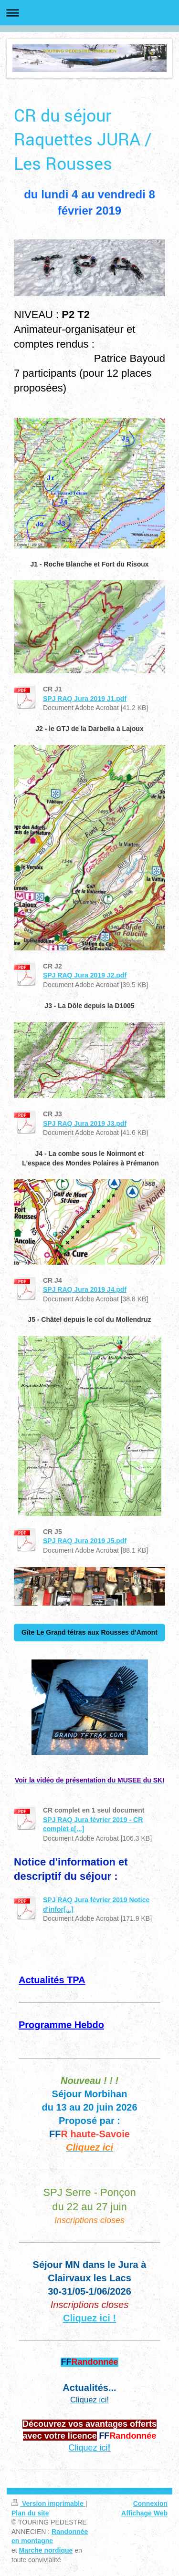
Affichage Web (144, 2513)
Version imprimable (48, 2503)
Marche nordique (46, 2550)
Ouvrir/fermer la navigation (89, 12)
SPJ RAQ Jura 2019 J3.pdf (84, 1123)
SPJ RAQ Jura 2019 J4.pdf (84, 1289)
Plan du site (30, 2513)
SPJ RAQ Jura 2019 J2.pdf (84, 975)
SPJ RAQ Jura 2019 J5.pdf (84, 1541)
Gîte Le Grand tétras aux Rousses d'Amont (89, 1632)
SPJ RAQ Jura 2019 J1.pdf (84, 698)
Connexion (150, 2503)
